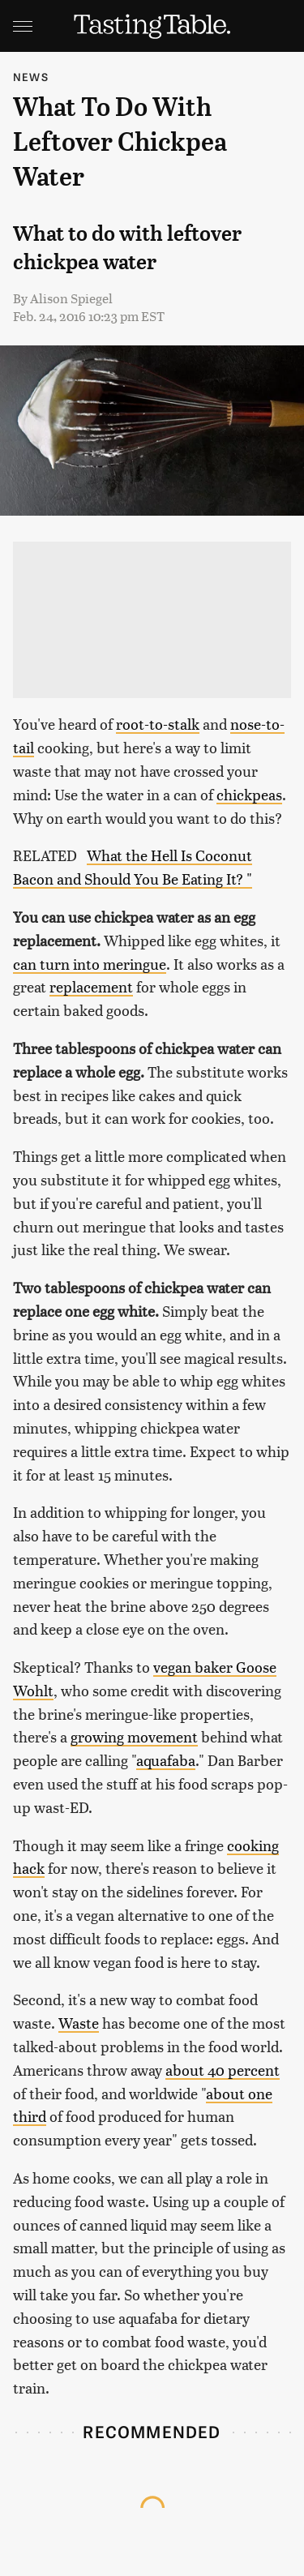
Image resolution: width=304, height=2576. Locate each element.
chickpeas (249, 794)
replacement (91, 986)
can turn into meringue (89, 964)
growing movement (134, 1736)
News (31, 76)
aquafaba (165, 1760)
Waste (78, 2022)
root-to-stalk (157, 724)
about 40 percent (222, 2070)
